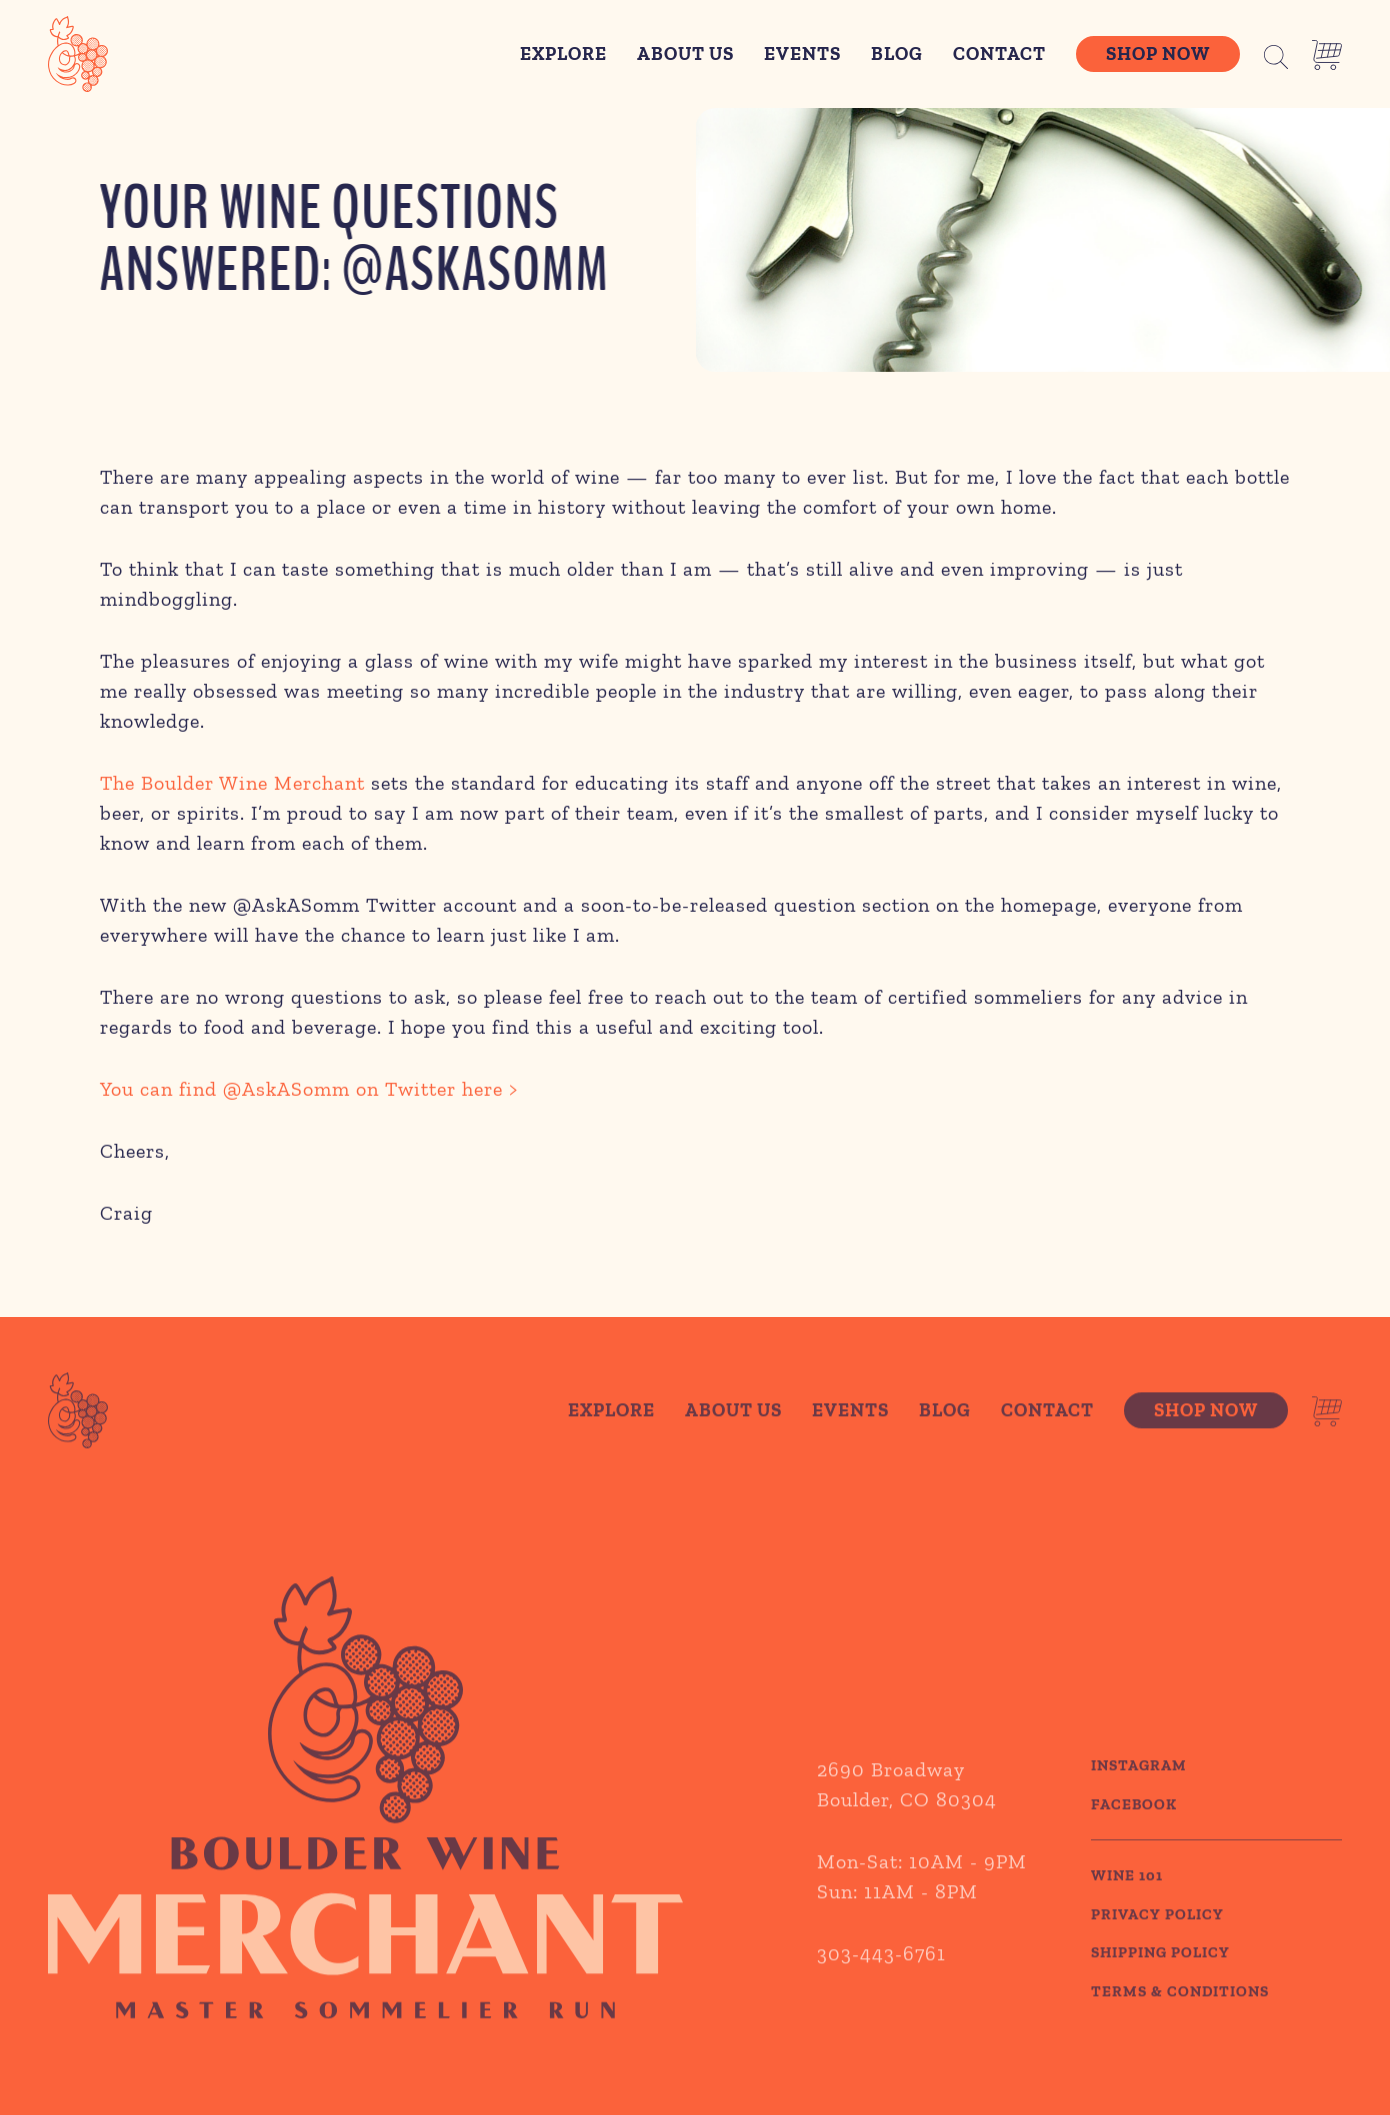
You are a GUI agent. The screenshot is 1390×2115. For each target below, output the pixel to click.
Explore (563, 53)
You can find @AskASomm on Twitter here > (309, 1094)
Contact (999, 53)
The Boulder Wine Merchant (232, 788)
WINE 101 (1127, 1910)
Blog (897, 53)
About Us (685, 53)
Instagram (1139, 1800)
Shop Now (1158, 53)
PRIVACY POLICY (1157, 1948)
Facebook (1134, 1838)
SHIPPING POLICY (1160, 1987)
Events (802, 53)
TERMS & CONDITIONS (1180, 2025)
